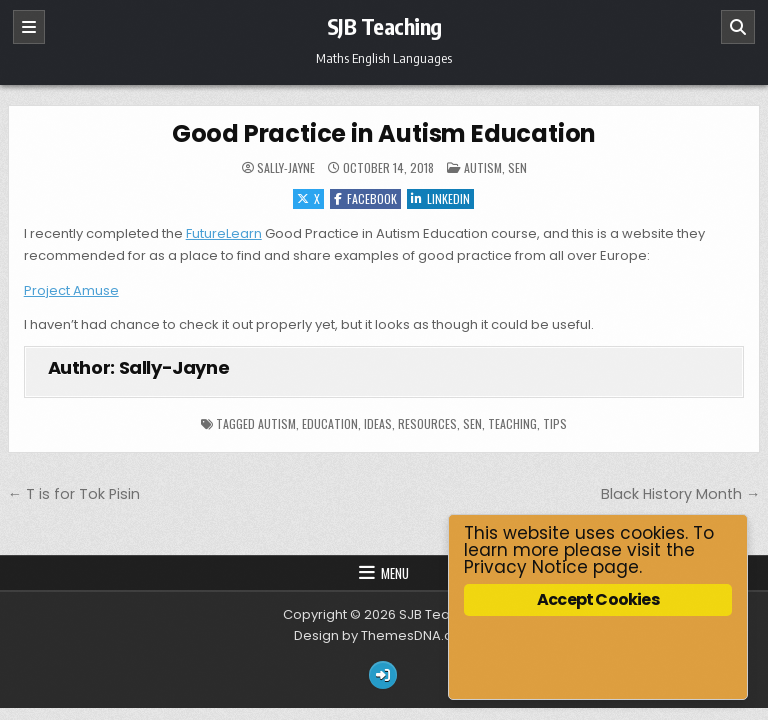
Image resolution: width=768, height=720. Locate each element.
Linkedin (440, 198)
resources (427, 423)
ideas (378, 423)
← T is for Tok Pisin (74, 494)
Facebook (365, 198)
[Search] (738, 27)
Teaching (512, 423)
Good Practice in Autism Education (384, 133)
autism (277, 423)
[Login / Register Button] (383, 675)
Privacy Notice (526, 567)
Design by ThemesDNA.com (384, 635)
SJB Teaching (384, 26)
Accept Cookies (598, 599)
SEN (517, 167)
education (330, 423)
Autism (483, 167)
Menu (395, 573)
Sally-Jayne (286, 168)
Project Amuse (71, 290)
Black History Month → (680, 494)
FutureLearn (224, 233)
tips (555, 423)
